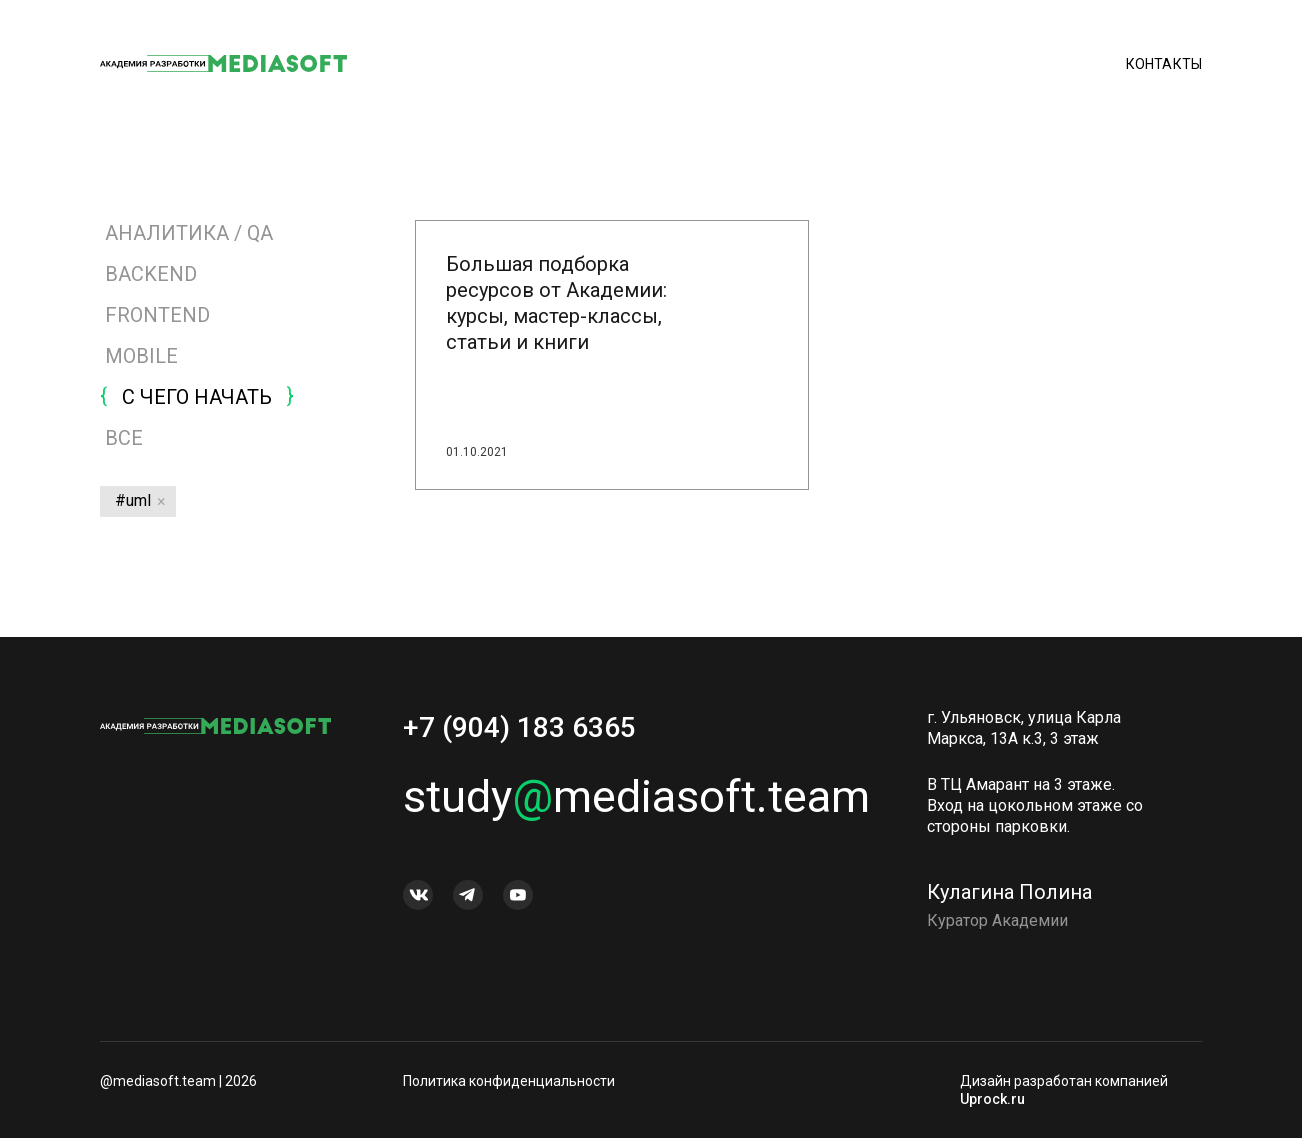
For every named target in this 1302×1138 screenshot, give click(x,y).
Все (121, 438)
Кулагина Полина (1009, 898)
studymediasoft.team (617, 802)
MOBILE (141, 356)
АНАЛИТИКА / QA (189, 233)
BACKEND (151, 274)
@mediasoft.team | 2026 (178, 1081)
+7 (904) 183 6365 (519, 733)
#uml (133, 500)
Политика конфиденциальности (509, 1081)
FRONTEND (157, 315)
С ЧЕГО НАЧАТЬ (197, 397)
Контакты (1164, 65)
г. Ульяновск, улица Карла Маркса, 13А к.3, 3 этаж (1024, 734)
